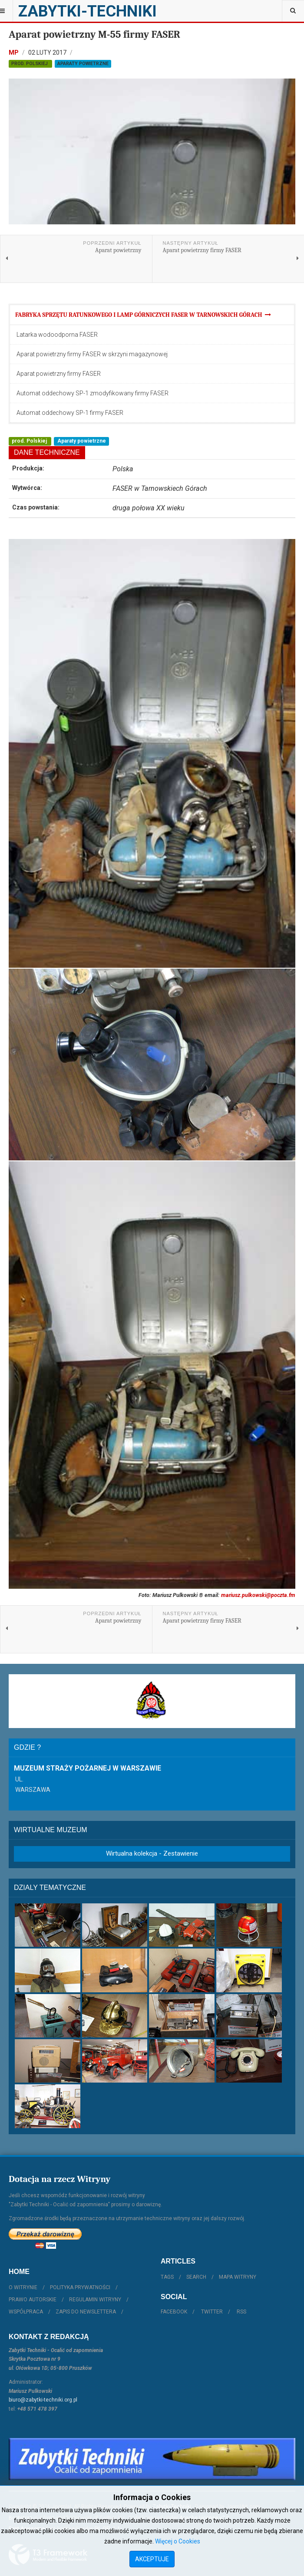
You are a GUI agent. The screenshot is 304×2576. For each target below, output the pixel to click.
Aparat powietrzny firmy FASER (59, 373)
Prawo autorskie (32, 2300)
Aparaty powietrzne (83, 63)
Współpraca (26, 2312)
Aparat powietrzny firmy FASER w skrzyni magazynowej (92, 354)
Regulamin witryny (95, 2300)
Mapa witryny (237, 2277)
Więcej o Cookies (177, 2541)
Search (196, 2277)
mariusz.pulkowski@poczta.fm (258, 1595)
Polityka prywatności (80, 2287)
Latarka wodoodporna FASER (57, 334)
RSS (241, 2312)
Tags (167, 2277)
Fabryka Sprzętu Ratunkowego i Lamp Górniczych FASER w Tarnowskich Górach (143, 315)
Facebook (174, 2312)
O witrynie (23, 2287)
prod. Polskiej (30, 63)
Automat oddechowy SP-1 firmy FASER (70, 412)
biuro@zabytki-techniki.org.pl (43, 2400)
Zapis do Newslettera (86, 2312)
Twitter (212, 2312)
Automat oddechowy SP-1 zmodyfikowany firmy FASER (93, 393)
